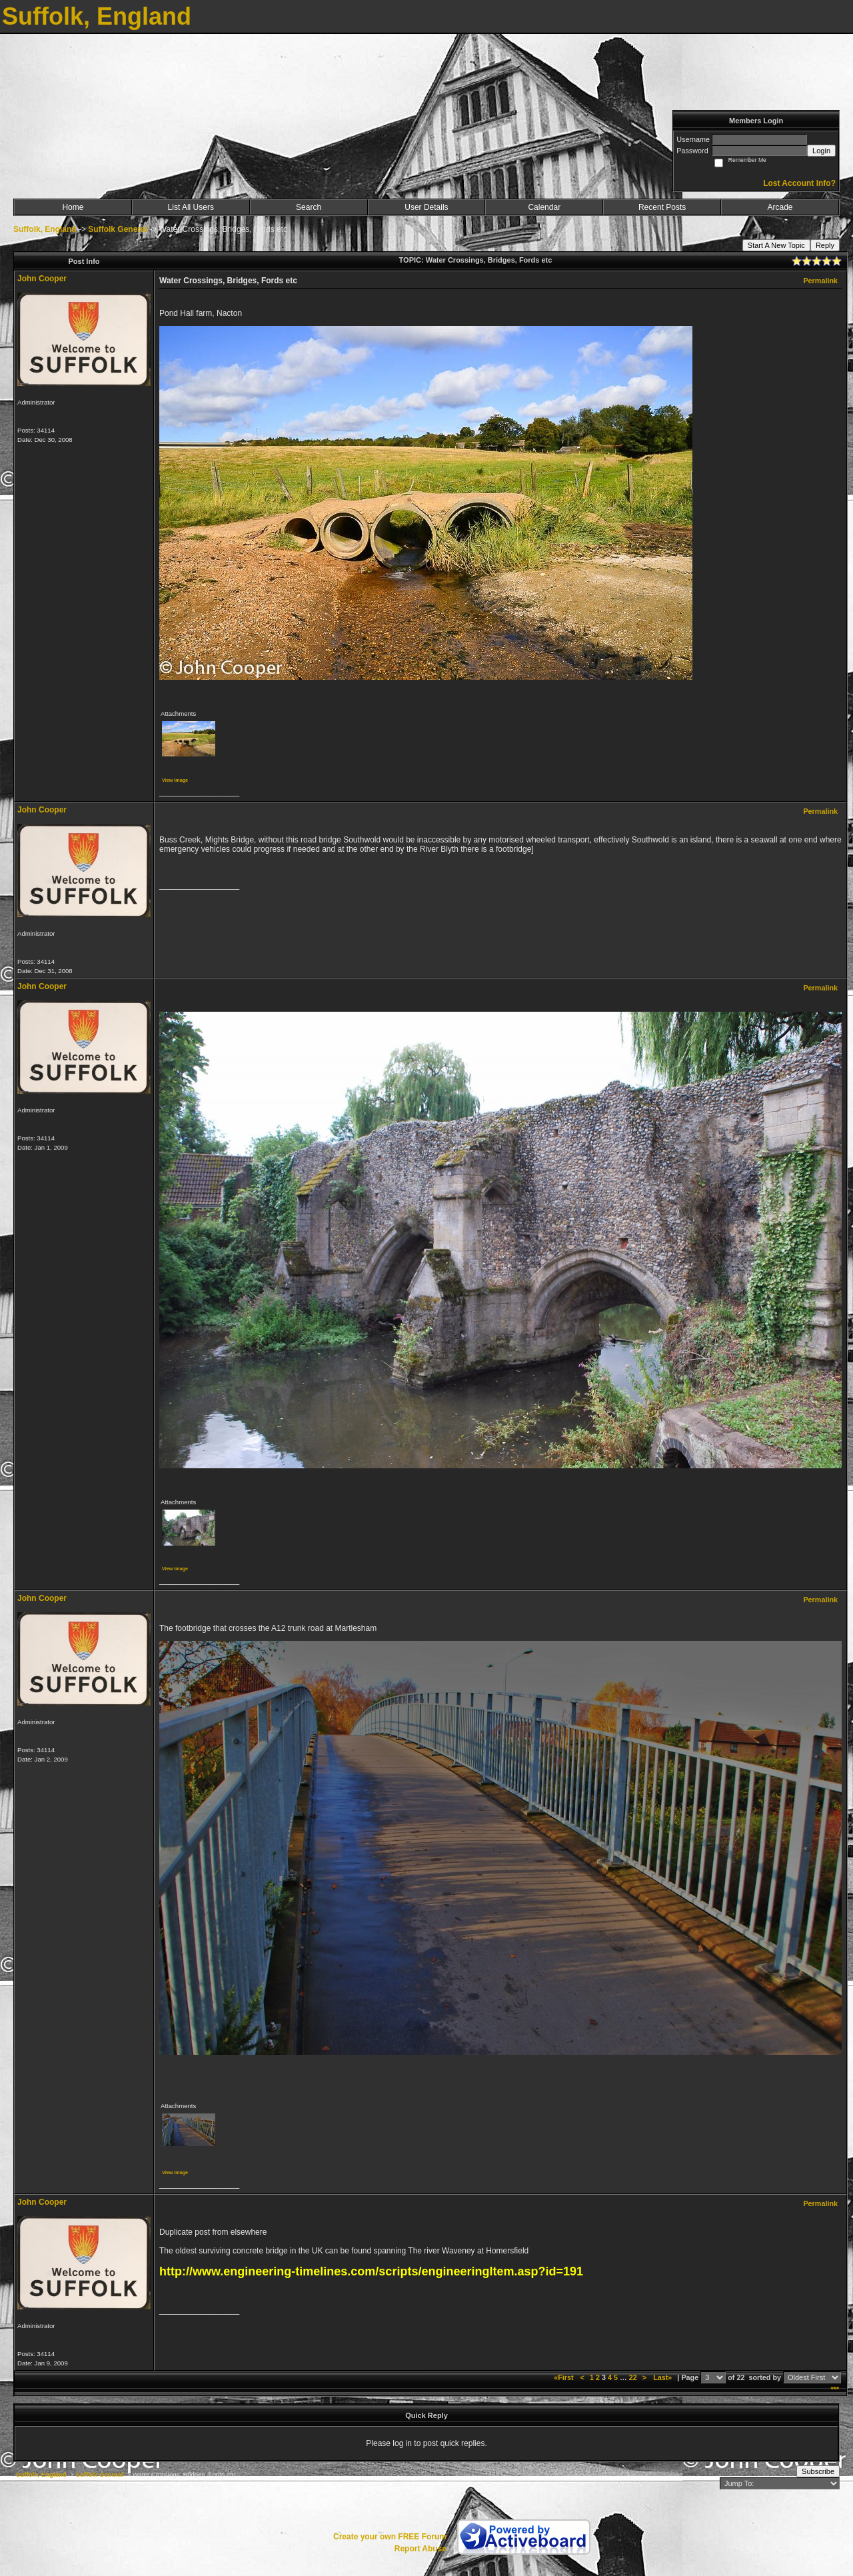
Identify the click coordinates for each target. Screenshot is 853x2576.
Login (821, 151)
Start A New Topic (776, 245)
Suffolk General (117, 229)
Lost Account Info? (799, 183)
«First (564, 2377)
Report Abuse (420, 2548)
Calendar (544, 207)
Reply (825, 245)
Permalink (820, 281)
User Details (426, 207)
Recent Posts (662, 207)
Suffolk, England (45, 229)
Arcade (780, 207)
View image (175, 780)
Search (308, 207)
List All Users (191, 207)
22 (633, 2377)
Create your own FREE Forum (389, 2536)
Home (72, 207)
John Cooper (42, 278)
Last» (663, 2377)
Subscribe (818, 2471)
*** (834, 2389)
